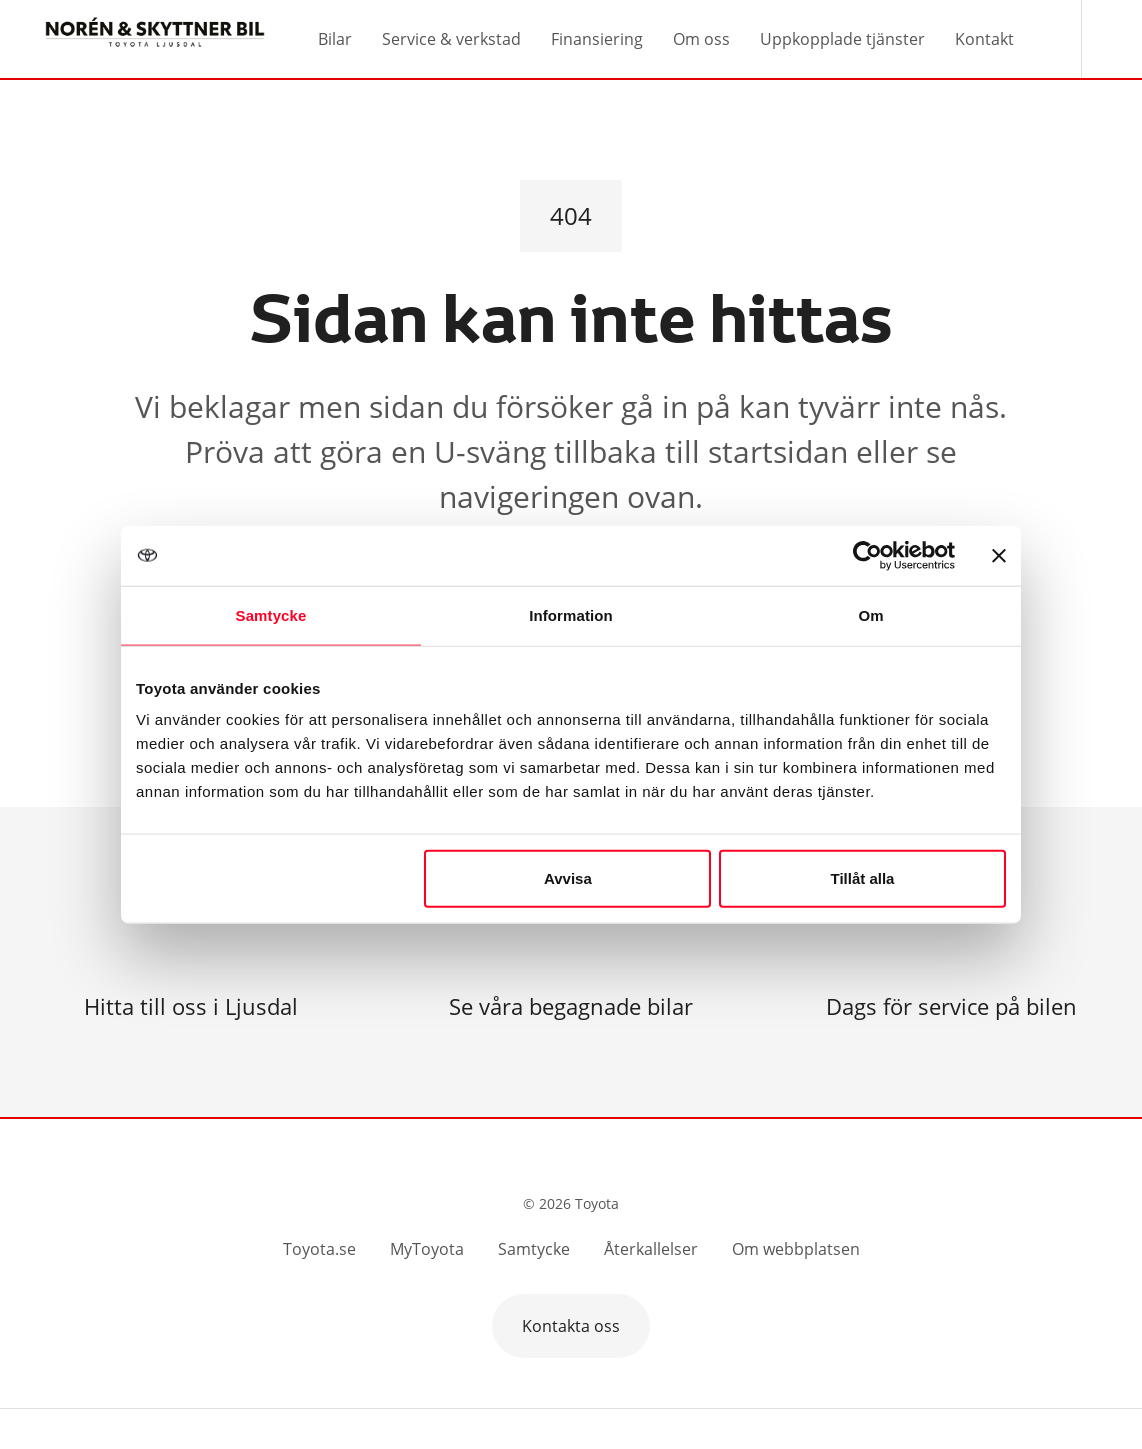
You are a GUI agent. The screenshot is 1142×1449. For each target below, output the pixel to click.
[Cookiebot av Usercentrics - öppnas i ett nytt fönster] (867, 555)
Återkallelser (651, 1249)
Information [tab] (571, 614)
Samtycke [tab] (271, 614)
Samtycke (534, 1249)
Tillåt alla (862, 878)
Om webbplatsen (796, 1249)
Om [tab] (870, 614)
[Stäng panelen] (999, 555)
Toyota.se (319, 1249)
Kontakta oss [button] (571, 1326)
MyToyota (427, 1249)
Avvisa (568, 878)
